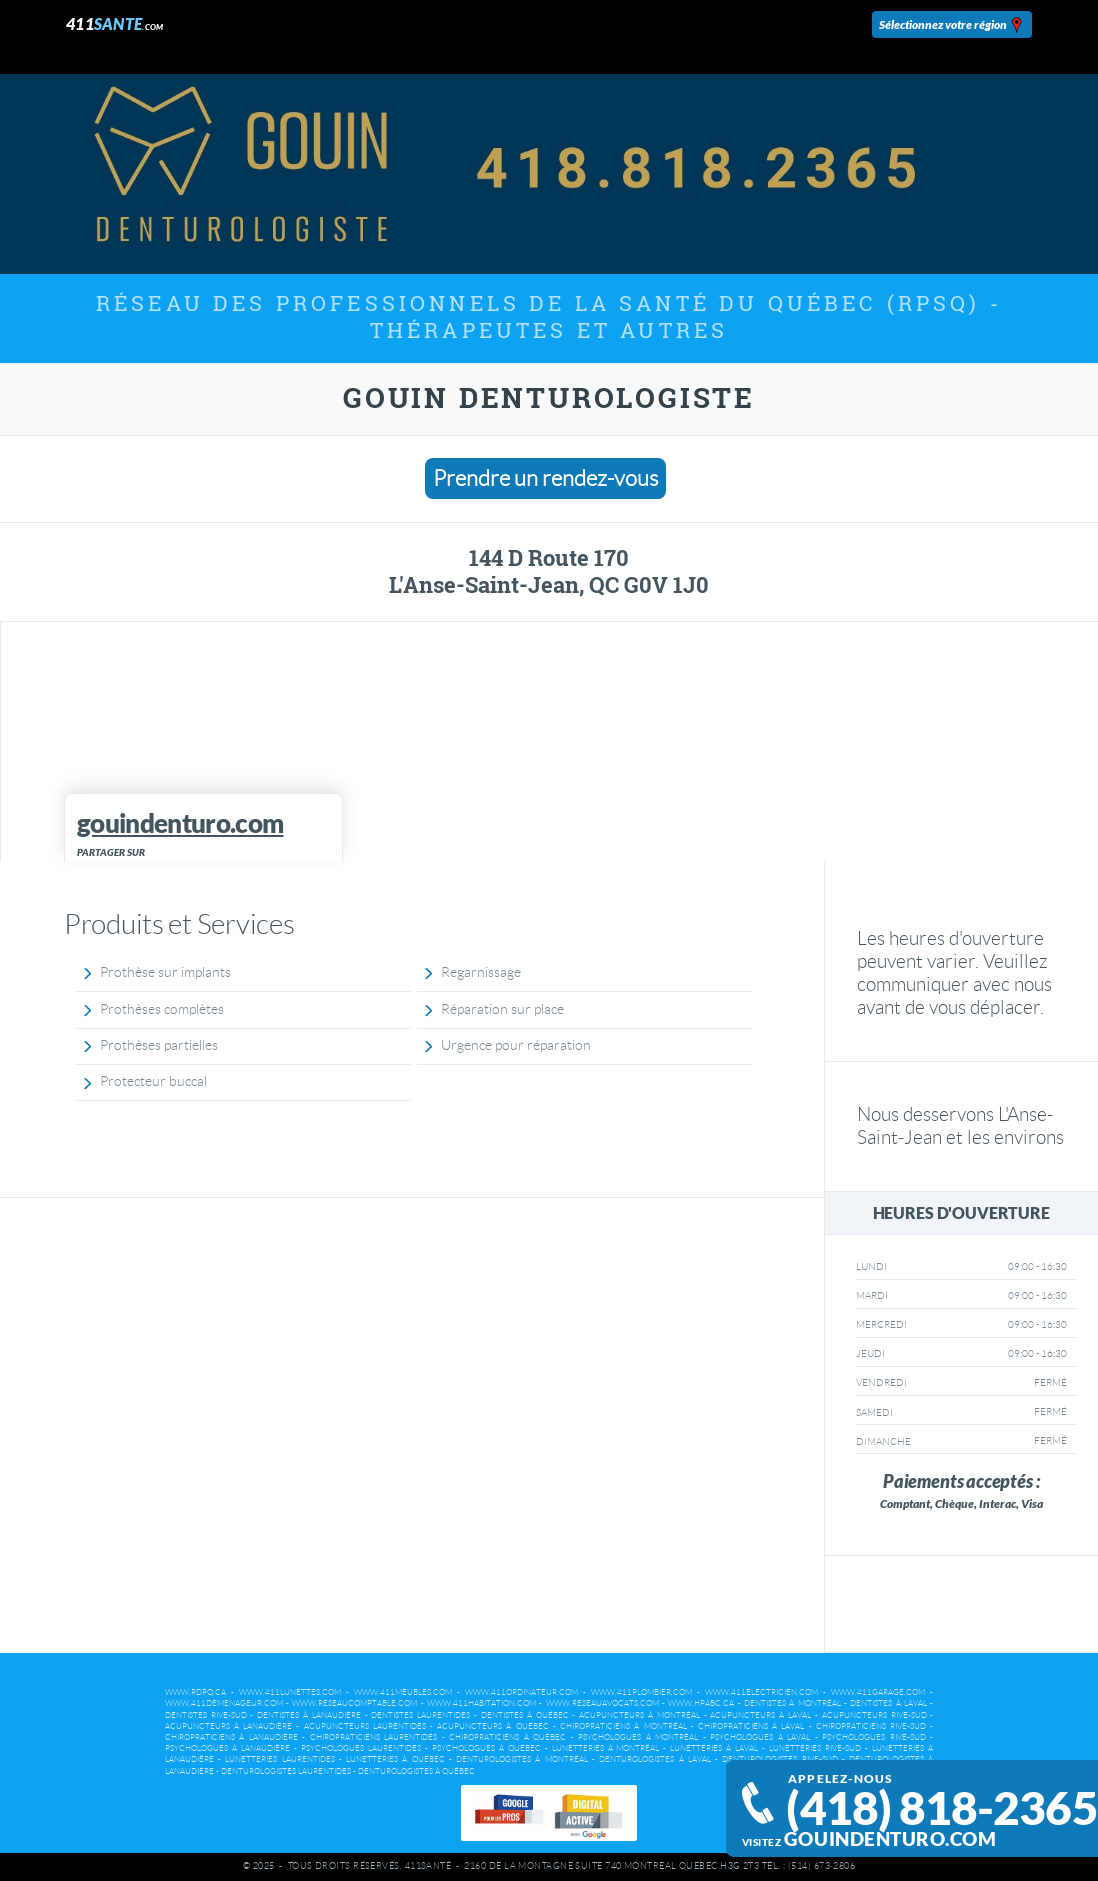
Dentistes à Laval (888, 1703)
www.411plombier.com (641, 1692)
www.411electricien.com (761, 1692)
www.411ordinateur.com (521, 1692)
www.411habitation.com (481, 1703)
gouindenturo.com (890, 1839)
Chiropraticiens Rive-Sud (871, 1726)
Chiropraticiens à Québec (507, 1737)
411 (115, 23)
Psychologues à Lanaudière (227, 1748)
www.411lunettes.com (290, 1692)
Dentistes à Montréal (792, 1703)
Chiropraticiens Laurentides (374, 1737)
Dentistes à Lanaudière (309, 1715)
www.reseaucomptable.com (354, 1703)
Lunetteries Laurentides (279, 1759)
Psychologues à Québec (486, 1748)
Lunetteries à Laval (714, 1748)
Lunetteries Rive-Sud (815, 1748)
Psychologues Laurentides (361, 1748)
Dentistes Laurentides (420, 1715)
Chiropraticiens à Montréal (623, 1726)
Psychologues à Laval (760, 1737)
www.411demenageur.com (224, 1703)
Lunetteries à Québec (395, 1759)
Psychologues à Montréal (638, 1737)
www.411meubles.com (403, 1692)
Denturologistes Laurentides (286, 1771)
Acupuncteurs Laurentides (365, 1726)
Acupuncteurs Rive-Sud (874, 1715)
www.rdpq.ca (195, 1692)
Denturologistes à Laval (655, 1759)
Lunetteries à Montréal (606, 1748)
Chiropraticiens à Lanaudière (231, 1737)
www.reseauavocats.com (602, 1703)
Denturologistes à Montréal (522, 1759)
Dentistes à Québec (525, 1715)
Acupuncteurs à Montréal (639, 1715)
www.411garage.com (878, 1692)
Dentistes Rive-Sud (206, 1715)
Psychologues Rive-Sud (874, 1737)
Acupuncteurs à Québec (492, 1726)
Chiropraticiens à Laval (751, 1726)
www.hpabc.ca (701, 1703)
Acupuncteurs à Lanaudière (228, 1726)
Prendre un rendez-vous (545, 478)
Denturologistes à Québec (416, 1771)
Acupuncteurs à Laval (760, 1715)
